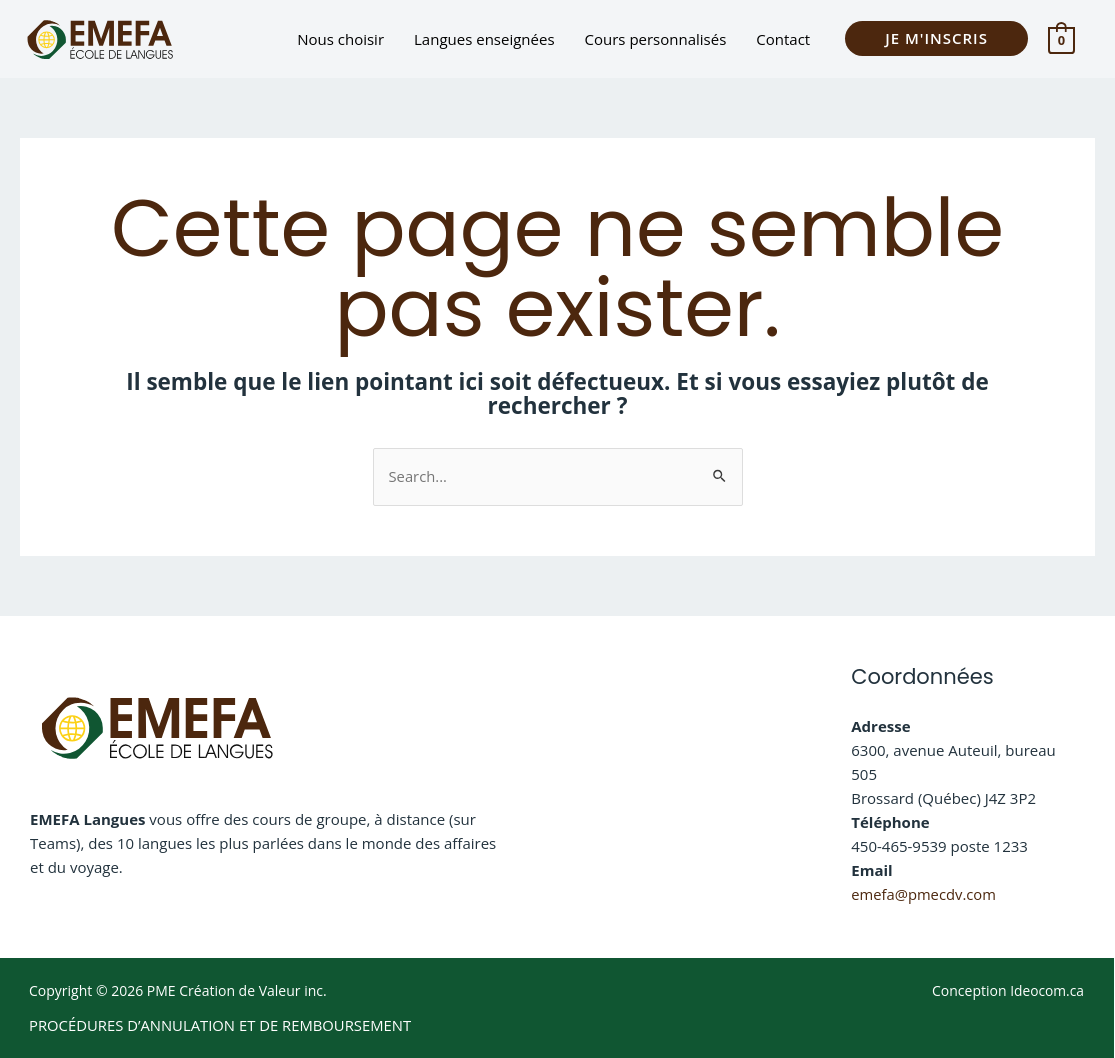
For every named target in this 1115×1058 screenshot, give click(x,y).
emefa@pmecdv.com (924, 894)
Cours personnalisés (656, 39)
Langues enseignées (484, 39)
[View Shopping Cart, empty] (1061, 39)
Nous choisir (340, 39)
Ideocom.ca (1046, 989)
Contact (783, 39)
